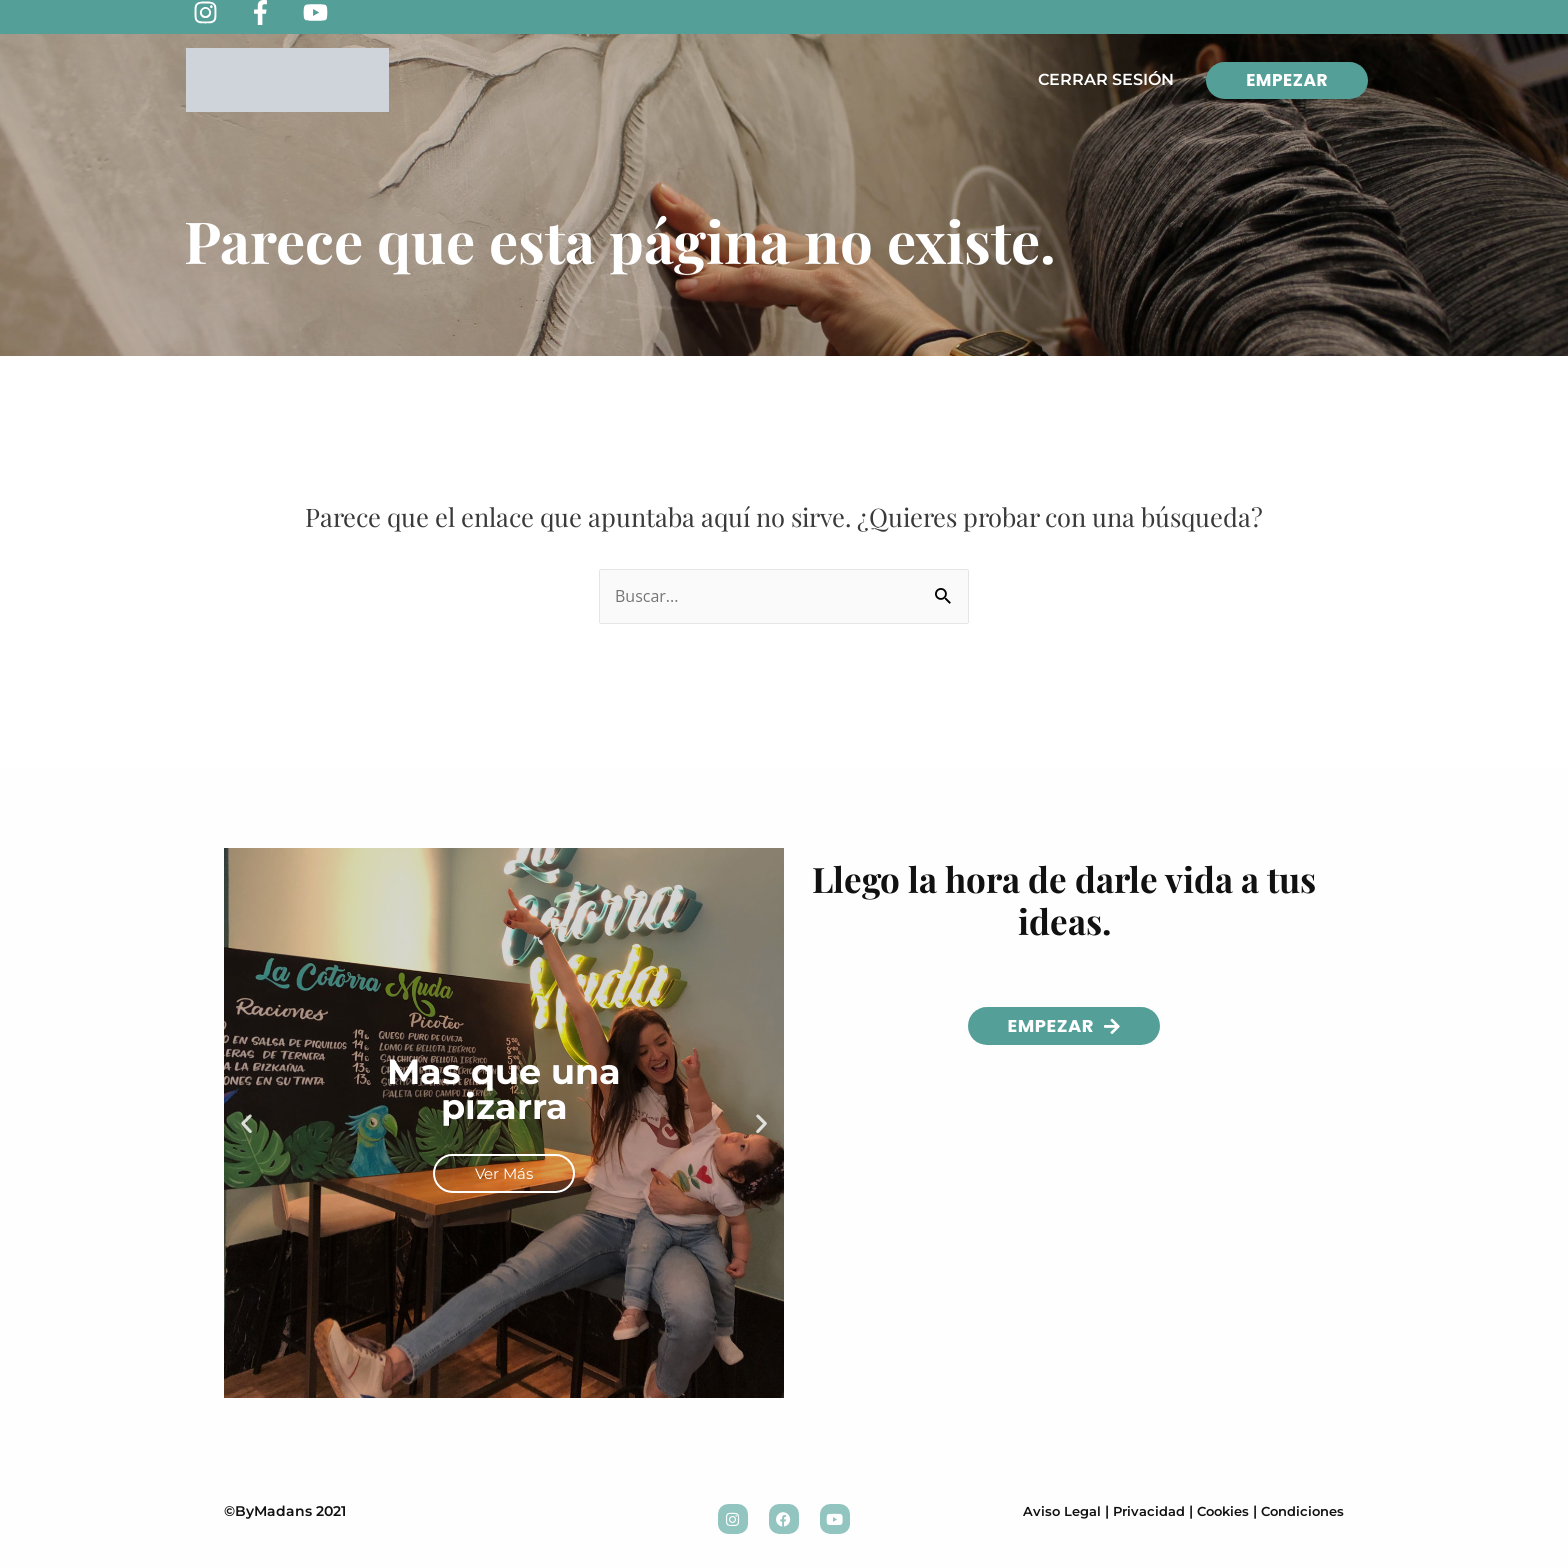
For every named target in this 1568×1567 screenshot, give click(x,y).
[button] (246, 1123)
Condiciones (1299, 1511)
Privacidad (1134, 1511)
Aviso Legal (1042, 1511)
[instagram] (220, 12)
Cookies (1213, 1511)
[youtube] (330, 12)
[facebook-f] (275, 12)
